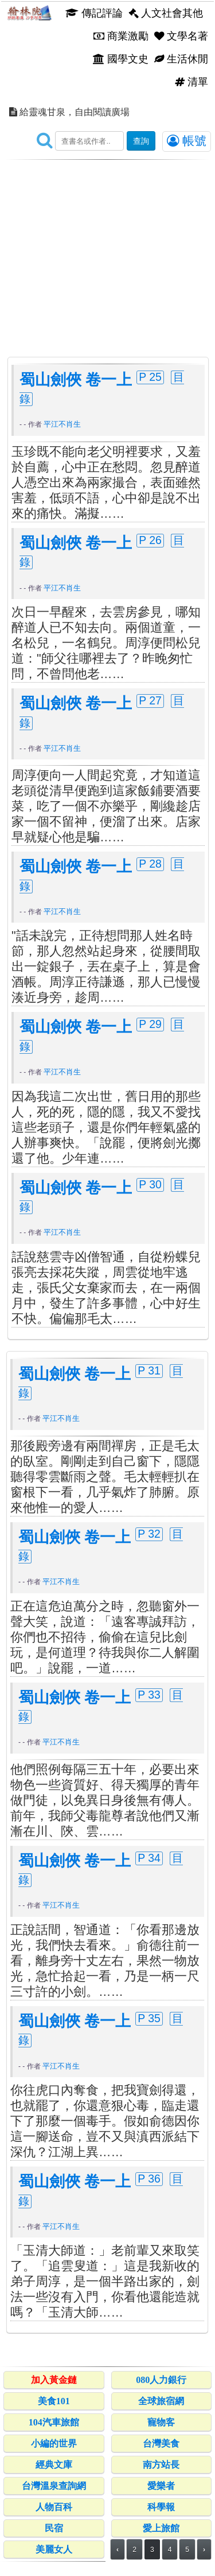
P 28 (150, 863)
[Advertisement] (107, 249)
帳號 (186, 141)
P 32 (149, 1533)
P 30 (150, 1184)
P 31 (149, 1370)
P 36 (149, 2178)
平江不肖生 (62, 424)
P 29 (150, 1024)
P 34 (149, 1858)
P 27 (150, 700)
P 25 (150, 377)
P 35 (149, 2018)
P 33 (149, 1694)
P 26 (150, 540)
